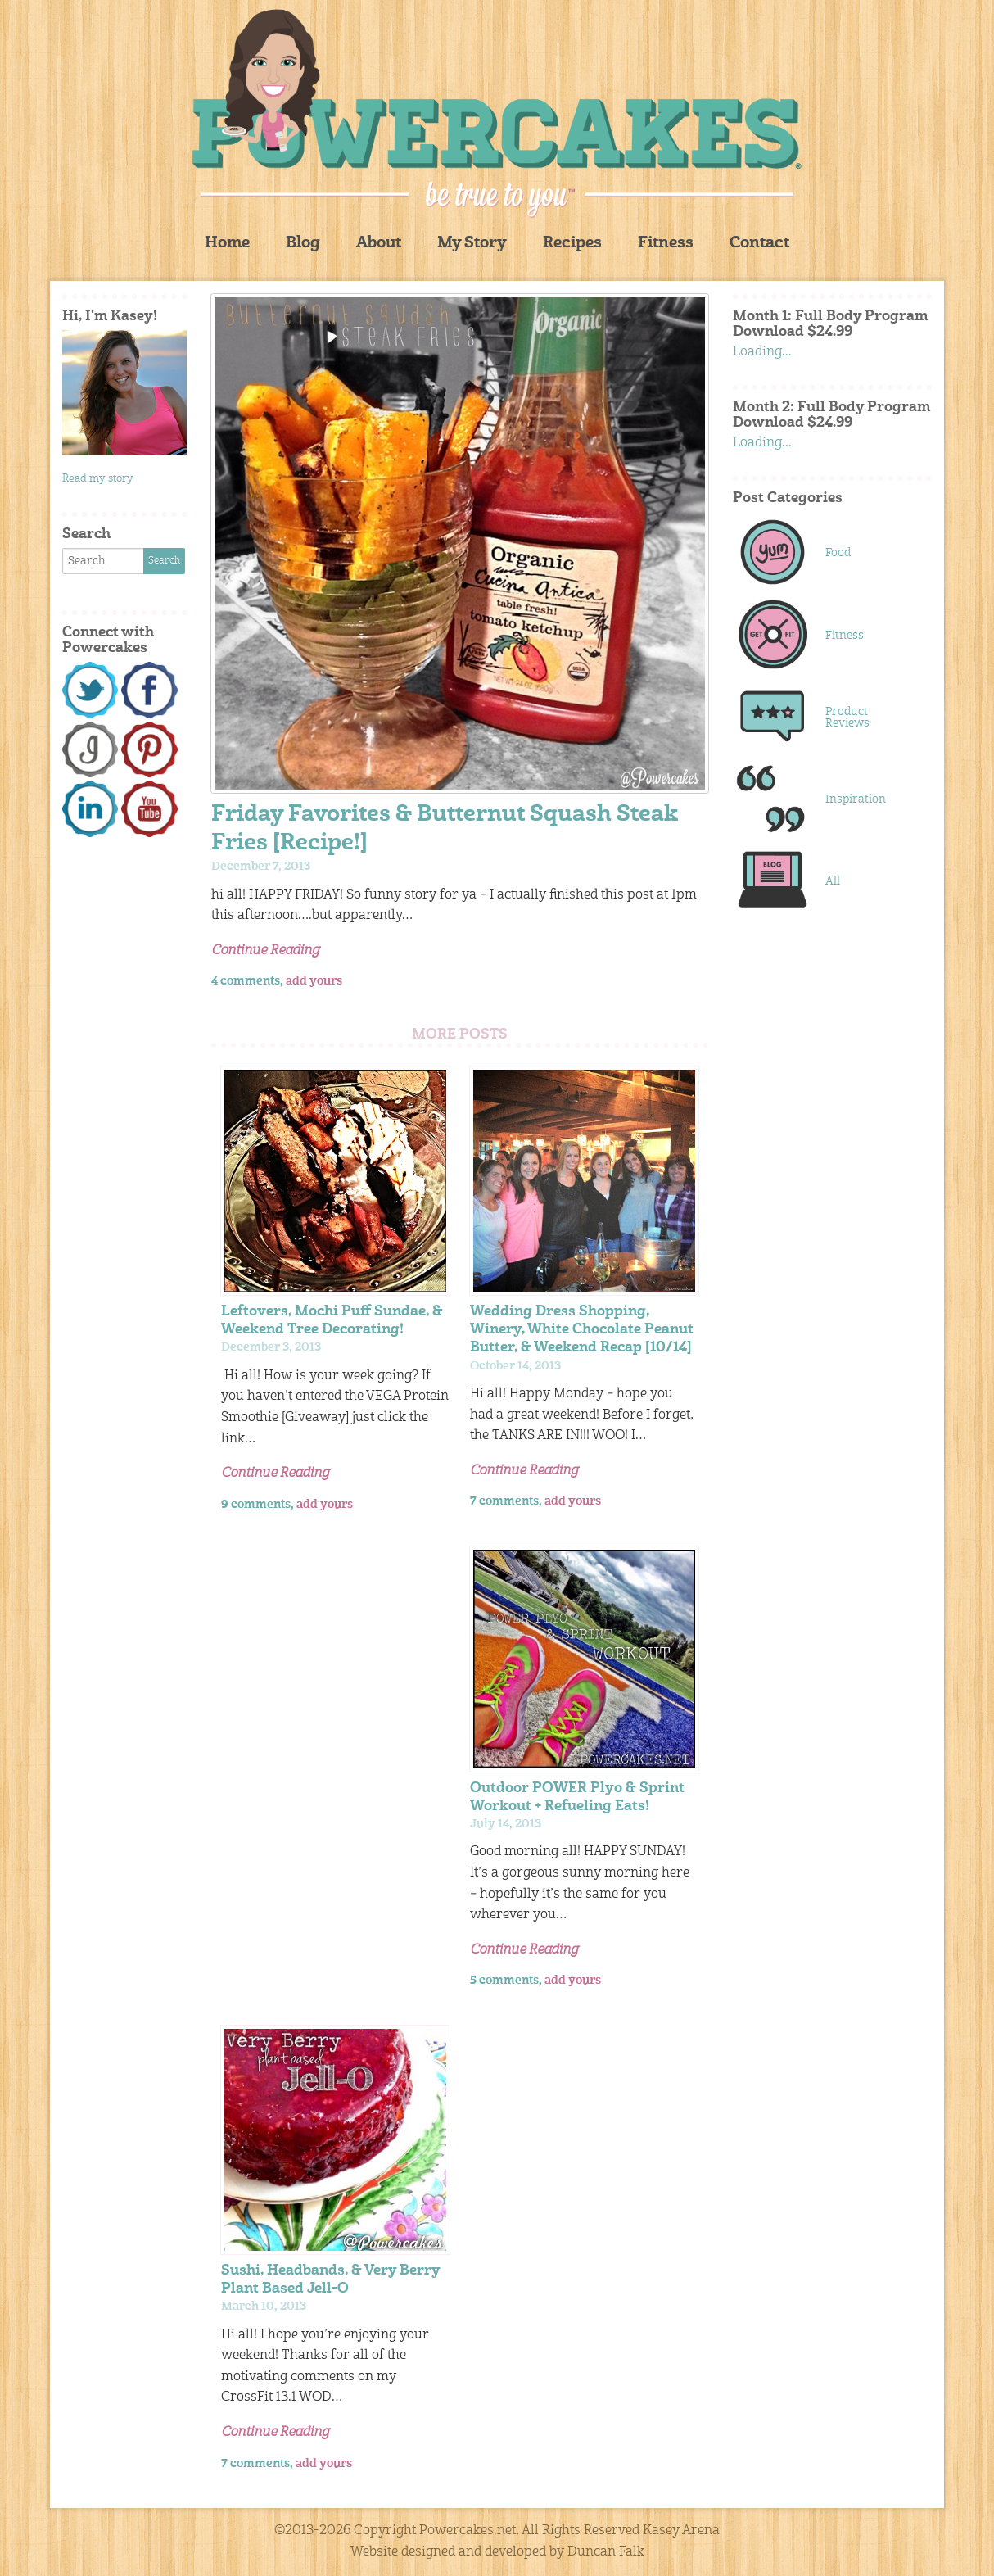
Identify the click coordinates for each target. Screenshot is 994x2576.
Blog (303, 243)
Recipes (572, 243)
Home (227, 243)
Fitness (666, 243)
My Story (472, 243)
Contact (759, 243)
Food (838, 553)
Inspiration (855, 799)
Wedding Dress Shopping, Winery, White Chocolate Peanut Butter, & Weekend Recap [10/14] (582, 1330)
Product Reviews (847, 717)
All (832, 881)
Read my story (97, 478)
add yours (314, 981)
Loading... (762, 352)
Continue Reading (265, 951)
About (378, 243)
